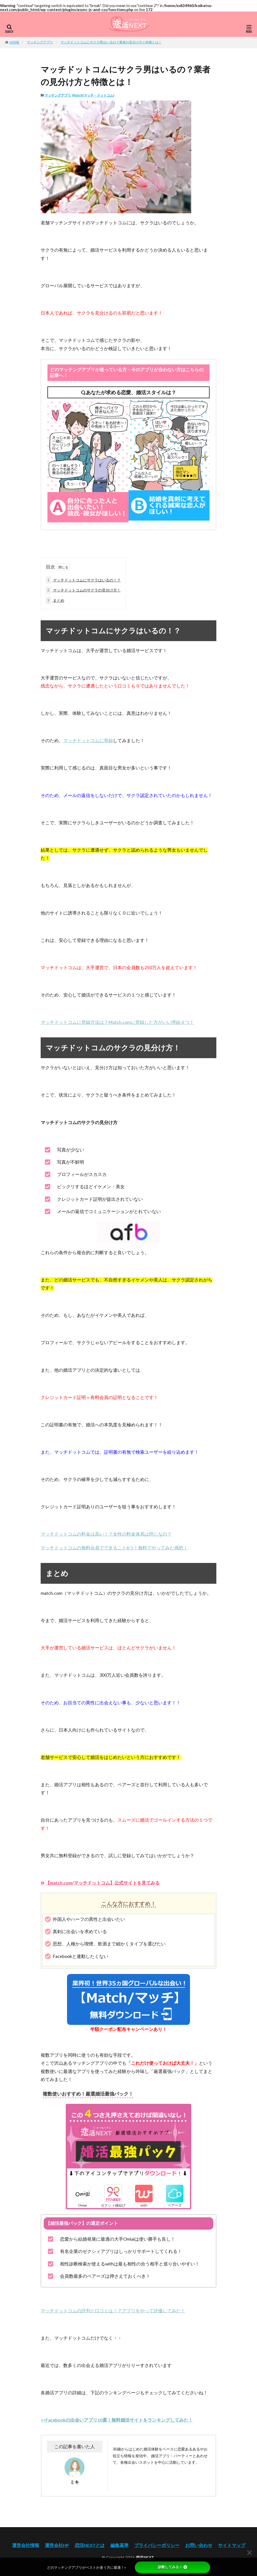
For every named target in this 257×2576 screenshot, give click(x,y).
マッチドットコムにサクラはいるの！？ (83, 580)
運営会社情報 (25, 2545)
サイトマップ (231, 2545)
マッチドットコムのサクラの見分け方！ (83, 590)
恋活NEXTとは (90, 2545)
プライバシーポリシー (156, 2545)
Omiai (82, 2203)
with (144, 2203)
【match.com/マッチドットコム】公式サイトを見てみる (102, 1883)
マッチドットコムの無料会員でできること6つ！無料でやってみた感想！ (114, 1547)
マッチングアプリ (40, 42)
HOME (14, 42)
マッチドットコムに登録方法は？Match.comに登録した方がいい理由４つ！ (117, 1022)
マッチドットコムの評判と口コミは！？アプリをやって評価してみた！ (113, 2310)
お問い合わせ (198, 2545)
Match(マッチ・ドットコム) (93, 95)
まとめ (55, 600)
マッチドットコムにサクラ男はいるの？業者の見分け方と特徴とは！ (111, 42)
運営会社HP (57, 2545)
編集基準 (119, 2545)
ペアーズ (174, 2203)
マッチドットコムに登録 (88, 740)
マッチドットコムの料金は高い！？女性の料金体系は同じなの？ (106, 1534)
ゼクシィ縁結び (113, 2203)
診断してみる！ (172, 2567)
